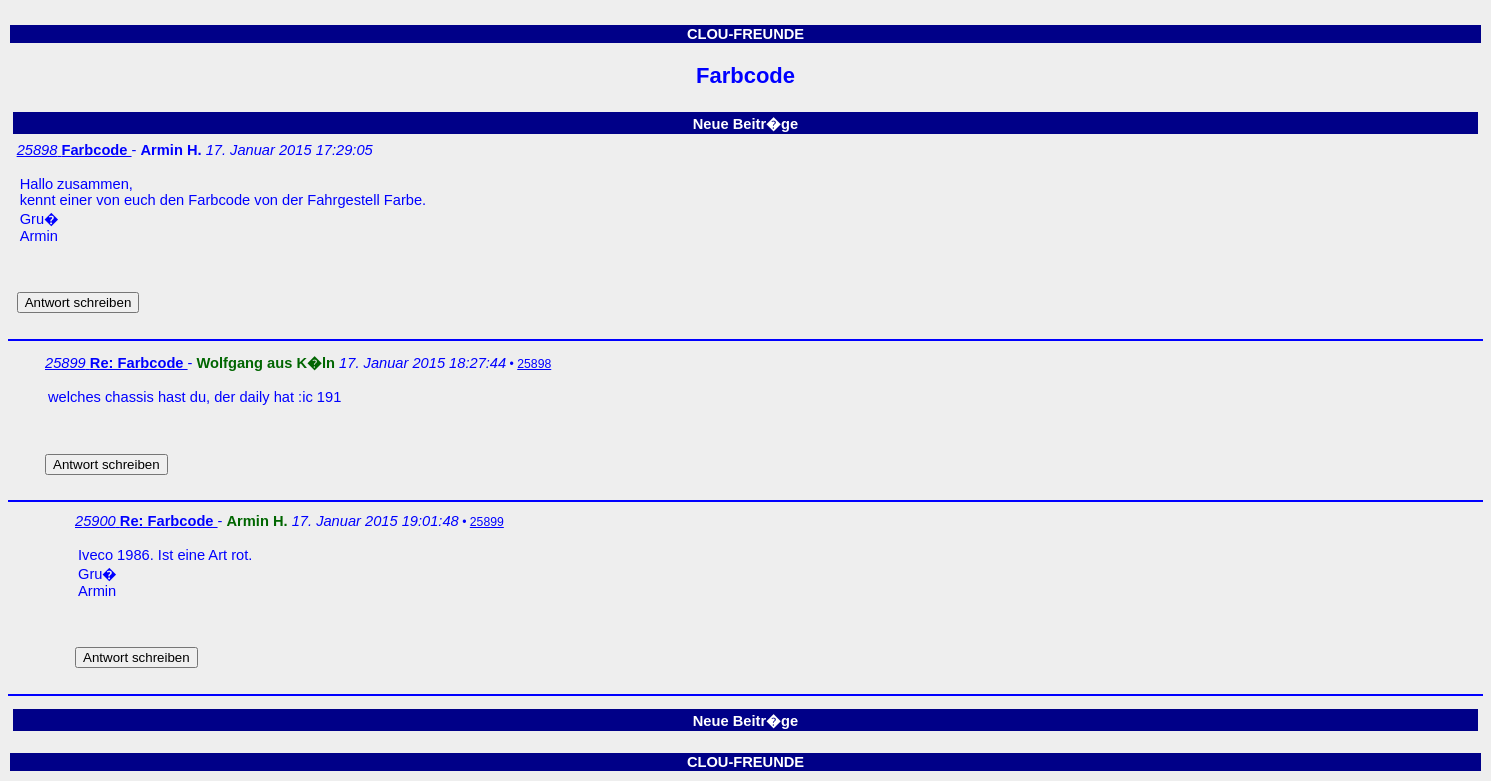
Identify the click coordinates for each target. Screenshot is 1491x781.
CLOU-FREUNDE (745, 34)
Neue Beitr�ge (745, 124)
